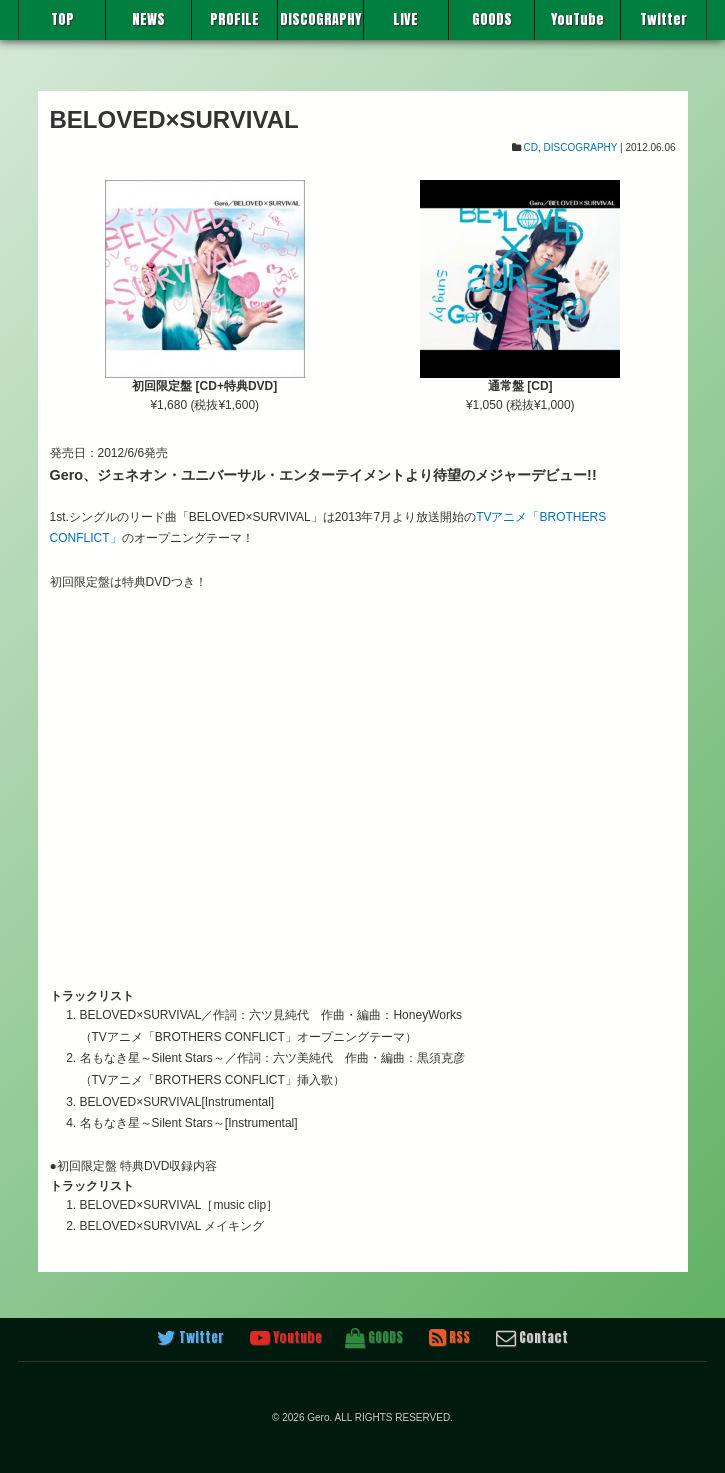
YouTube (577, 19)
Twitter (663, 19)
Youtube (286, 1338)
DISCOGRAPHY (320, 19)
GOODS (492, 19)
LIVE (405, 19)
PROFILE (234, 19)
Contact (532, 1338)
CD (531, 147)
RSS (449, 1338)
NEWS (148, 19)
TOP (62, 19)
